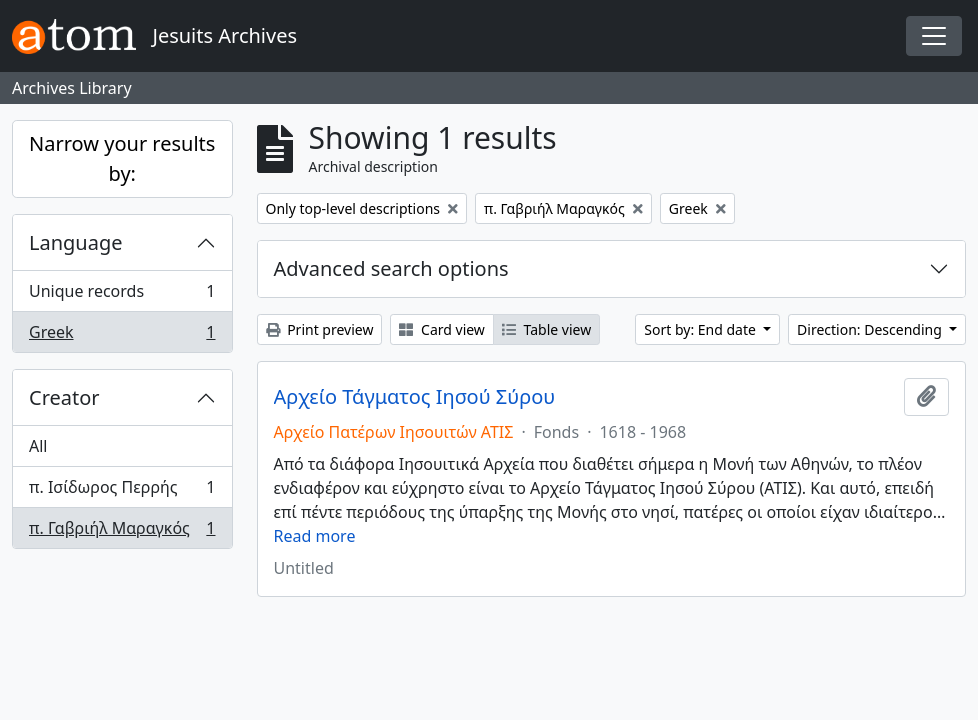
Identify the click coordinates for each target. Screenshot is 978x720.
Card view (441, 329)
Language (76, 242)
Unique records (122, 295)
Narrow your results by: (122, 158)
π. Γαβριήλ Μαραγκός (122, 532)
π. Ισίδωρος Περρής (122, 491)
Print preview (320, 329)
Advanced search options (391, 268)
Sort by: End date (701, 329)
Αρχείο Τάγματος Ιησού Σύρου (415, 397)
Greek (122, 336)
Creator (64, 397)
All (38, 446)
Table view (546, 329)
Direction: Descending (871, 329)
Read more (315, 536)
